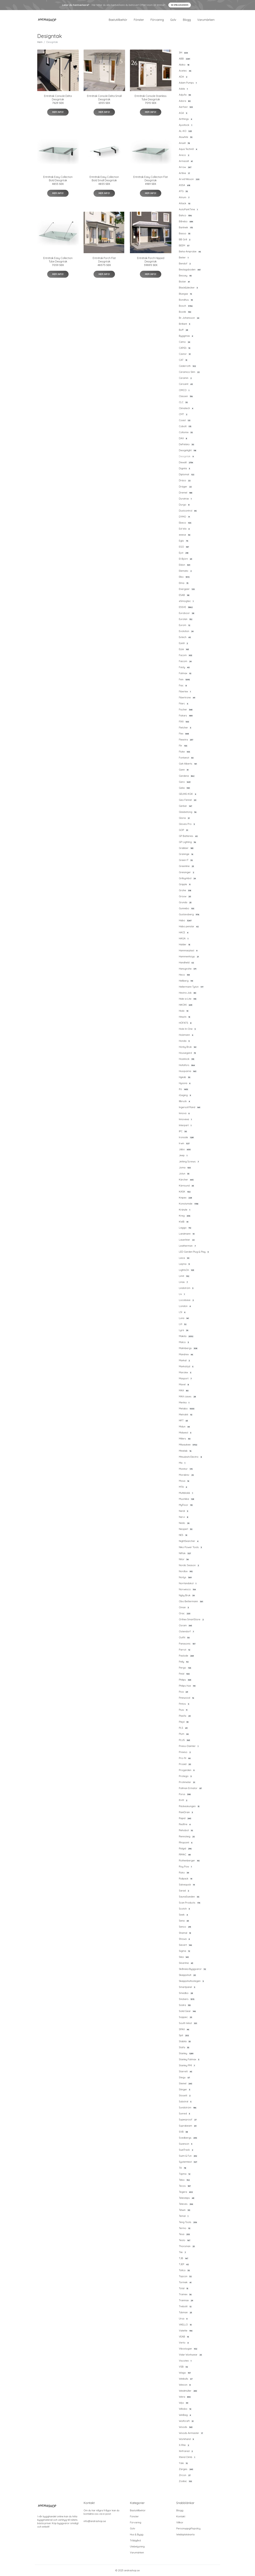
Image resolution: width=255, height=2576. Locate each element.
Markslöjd (186, 1366)
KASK (185, 1191)
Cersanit (186, 384)
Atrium (184, 197)
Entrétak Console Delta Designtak (58, 97)
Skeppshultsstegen (191, 1981)
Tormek (185, 2282)
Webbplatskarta (185, 2534)
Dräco (185, 480)
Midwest (185, 1432)
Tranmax (186, 2300)
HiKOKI (186, 1004)
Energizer (187, 589)
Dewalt (186, 462)
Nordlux (186, 1571)
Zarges (186, 2469)
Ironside (186, 1137)
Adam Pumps (188, 82)
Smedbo (186, 1993)
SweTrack (186, 2149)
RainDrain (186, 1812)
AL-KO (185, 131)
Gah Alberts (188, 763)
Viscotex (185, 2360)
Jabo (185, 1149)
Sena (184, 1920)
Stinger (185, 2089)
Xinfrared (186, 2451)
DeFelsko (187, 444)
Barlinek (186, 227)
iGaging (185, 1095)
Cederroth (187, 366)
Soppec (186, 2017)
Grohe (185, 890)
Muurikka (187, 1499)
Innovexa (185, 1119)
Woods (186, 2427)
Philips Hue (187, 1685)
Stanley (186, 2053)
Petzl (184, 1673)
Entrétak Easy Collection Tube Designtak (58, 259)
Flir (183, 745)
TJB (184, 2258)
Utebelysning (137, 2546)
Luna (184, 1318)
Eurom (185, 625)
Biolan (184, 281)
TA (183, 2168)
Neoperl (186, 1529)
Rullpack (186, 1878)
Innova (184, 1113)
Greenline (187, 866)
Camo (185, 342)
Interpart (185, 1125)
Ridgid (185, 1848)
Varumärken (206, 20)
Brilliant (185, 324)
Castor (185, 354)
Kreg (185, 1215)
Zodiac (186, 2481)
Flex (184, 733)
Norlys (185, 1577)
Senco (185, 1926)
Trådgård (135, 2540)
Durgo (184, 504)
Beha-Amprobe (190, 251)
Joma (185, 1167)
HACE (184, 932)
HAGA (184, 938)
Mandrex (186, 1354)
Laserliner (187, 1239)
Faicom (185, 661)
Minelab (185, 1450)
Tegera (186, 2192)
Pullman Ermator (190, 1788)
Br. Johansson (189, 318)
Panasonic (187, 1643)
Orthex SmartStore (191, 1619)
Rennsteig (187, 1836)
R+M (183, 1800)
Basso (185, 233)
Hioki (184, 1010)
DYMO (184, 516)
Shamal (185, 1933)
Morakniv (186, 1475)
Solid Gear (187, 2011)
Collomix (186, 432)
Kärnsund (187, 1185)
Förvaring (157, 20)
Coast (185, 420)
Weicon (185, 2384)
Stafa (184, 2047)
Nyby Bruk (187, 1595)
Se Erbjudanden (179, 5)
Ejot (184, 552)
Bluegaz (186, 293)
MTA (183, 1487)
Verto (184, 2342)
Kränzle (185, 1209)
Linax (183, 1282)
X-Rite (184, 2445)
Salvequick (187, 1884)
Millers (185, 1438)
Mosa (184, 1481)
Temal (184, 2216)
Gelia (184, 788)
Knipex (186, 1197)
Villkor (179, 2522)
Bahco (185, 215)
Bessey (185, 275)
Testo (185, 2240)
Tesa (184, 2234)
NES (183, 1535)
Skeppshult (187, 1975)
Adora (185, 101)
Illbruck (185, 1101)
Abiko (184, 64)
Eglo (184, 540)
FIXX (184, 721)
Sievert (186, 1945)
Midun (184, 1426)
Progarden (187, 1770)
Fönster (139, 20)
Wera (185, 2396)
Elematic (185, 570)
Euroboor (187, 613)
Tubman (186, 2312)
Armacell (186, 161)
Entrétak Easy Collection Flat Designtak (150, 178)
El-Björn (186, 558)
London (185, 1306)
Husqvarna (188, 1071)
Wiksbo (185, 2408)
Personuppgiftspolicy (188, 2528)
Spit (184, 2035)
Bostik (185, 311)
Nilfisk (185, 1553)
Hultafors (187, 1065)
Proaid (185, 1764)
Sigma (185, 1951)
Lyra (184, 1330)
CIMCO (184, 390)
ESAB (184, 595)
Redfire (185, 1824)
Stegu (184, 2077)
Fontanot (186, 757)
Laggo (185, 1227)
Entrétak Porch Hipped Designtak (150, 259)
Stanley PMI (187, 2065)
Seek (183, 1914)
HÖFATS (185, 1023)
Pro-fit (185, 1758)
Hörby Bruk (188, 1047)
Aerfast (186, 107)
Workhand (187, 2439)
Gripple (185, 884)
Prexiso (185, 1752)
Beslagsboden (190, 269)
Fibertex (185, 691)
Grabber (186, 848)
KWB (184, 1221)
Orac (185, 1613)
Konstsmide (189, 1203)
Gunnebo (187, 908)
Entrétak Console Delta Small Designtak (104, 97)
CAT (183, 360)
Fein (184, 679)
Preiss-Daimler (189, 1746)
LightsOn (187, 1270)
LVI (183, 1324)
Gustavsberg (189, 914)
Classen (186, 396)
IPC (183, 1131)
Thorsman (187, 2246)
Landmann (187, 1233)
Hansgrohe (188, 968)
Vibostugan (188, 2348)
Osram (186, 1625)
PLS (183, 1728)
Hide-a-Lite (188, 998)
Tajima (185, 2174)
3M (183, 52)
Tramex (185, 2294)
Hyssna (185, 1083)
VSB (183, 2366)
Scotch (184, 1908)
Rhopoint (186, 1842)
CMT (183, 414)
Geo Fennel (188, 800)
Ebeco (185, 522)
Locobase (186, 1300)
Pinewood (187, 1697)
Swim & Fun (188, 2155)
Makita (186, 1336)
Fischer (186, 709)
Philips (185, 1679)
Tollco (184, 2270)
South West (188, 2023)
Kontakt (180, 2516)
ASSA (185, 185)
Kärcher (186, 1179)
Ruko (184, 1872)
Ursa (183, 2318)
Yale (183, 2463)
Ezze (184, 649)
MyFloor (186, 1505)
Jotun (184, 1173)
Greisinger (187, 872)
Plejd (184, 1722)
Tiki (182, 2252)
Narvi (184, 1517)
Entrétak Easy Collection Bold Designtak (58, 178)
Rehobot (186, 1830)
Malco (184, 1342)
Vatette (186, 2330)
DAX (183, 438)
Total (184, 2288)
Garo (185, 782)
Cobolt (185, 426)
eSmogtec (186, 601)
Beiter (184, 257)
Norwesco (187, 1589)
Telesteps (187, 2198)
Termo (185, 2228)
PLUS (185, 1740)
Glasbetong (188, 812)
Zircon (185, 2475)
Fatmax (185, 673)
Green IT (186, 860)
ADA (183, 76)
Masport (185, 1378)
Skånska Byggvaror (193, 1969)
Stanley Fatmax (189, 2059)
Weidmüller (188, 2390)
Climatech (186, 408)
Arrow (185, 167)
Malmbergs (188, 1348)
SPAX (184, 2029)
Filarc (184, 703)
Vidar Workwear (190, 2354)
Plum (184, 1734)
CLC (183, 402)
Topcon (185, 2276)
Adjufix (185, 94)
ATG (183, 191)
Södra (185, 2005)
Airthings (186, 119)
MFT (183, 1420)
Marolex (185, 1372)
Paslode (186, 1655)
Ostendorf (187, 1631)
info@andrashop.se (95, 2521)
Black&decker (188, 287)
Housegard (187, 1053)
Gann (184, 769)
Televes (186, 2204)
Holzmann (186, 1035)
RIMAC (185, 1854)
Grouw (185, 896)
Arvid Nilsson (189, 179)
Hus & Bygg (136, 2534)
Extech (185, 637)
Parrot (185, 1649)
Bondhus (186, 299)
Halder (185, 944)
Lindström (186, 1288)
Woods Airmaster (191, 2433)
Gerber (186, 806)
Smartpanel (187, 1987)
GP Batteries (188, 836)
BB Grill (185, 239)
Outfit (184, 1637)
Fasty (184, 667)
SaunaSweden (189, 1896)
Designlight (188, 450)
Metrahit (186, 1414)
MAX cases (187, 1396)
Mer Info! (58, 112)
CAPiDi (185, 348)
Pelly (184, 1661)
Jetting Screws (189, 1161)
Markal (184, 1360)
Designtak (186, 456)
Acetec (185, 70)
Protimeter (187, 1782)
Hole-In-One (187, 1029)
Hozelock (187, 1059)
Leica (184, 1258)
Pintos (184, 1703)
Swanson (186, 2143)
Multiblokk (186, 1493)
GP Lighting (188, 842)
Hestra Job (188, 992)
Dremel (186, 492)
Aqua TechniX (188, 149)
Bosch (186, 305)
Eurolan (186, 619)
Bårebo (186, 221)
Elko (184, 577)
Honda (184, 1041)
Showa (184, 1939)
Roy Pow (185, 1866)
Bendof (185, 263)
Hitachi (185, 1016)
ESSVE (186, 607)
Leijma (184, 1264)
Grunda (185, 902)
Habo (185, 920)
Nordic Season (189, 1565)
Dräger (185, 486)
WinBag (185, 2415)
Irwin (184, 1143)
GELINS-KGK (188, 794)
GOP (184, 830)
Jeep (183, 1155)
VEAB (184, 2336)
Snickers (187, 1999)
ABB (185, 58)
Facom (186, 655)
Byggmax (186, 336)
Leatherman (187, 1245)
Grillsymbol (187, 878)
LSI (182, 1312)
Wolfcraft (186, 2421)
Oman (184, 1607)
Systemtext (188, 2161)
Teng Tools (188, 2222)
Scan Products (190, 1902)
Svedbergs (188, 2137)
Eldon (185, 564)
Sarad (184, 1890)
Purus (185, 1794)
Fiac (183, 685)
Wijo (184, 2402)
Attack (185, 203)
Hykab (185, 1077)
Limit (184, 1276)
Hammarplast (188, 950)
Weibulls (186, 2378)
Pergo (185, 1667)
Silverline (186, 1963)
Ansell (184, 143)
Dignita (185, 468)
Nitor (184, 1559)
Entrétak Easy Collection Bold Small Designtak (104, 178)
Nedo (184, 1523)
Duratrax (185, 498)
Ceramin (185, 378)
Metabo (187, 1408)
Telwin (185, 2210)
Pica (184, 1691)
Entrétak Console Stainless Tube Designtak (151, 97)
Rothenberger (189, 1860)
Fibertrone (187, 697)
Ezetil (183, 643)
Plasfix (185, 1715)
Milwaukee (188, 1444)
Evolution (186, 631)
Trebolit (185, 2306)
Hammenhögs (189, 956)
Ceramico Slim (189, 372)
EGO (184, 546)
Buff (184, 330)
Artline (184, 173)
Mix (182, 1462)
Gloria (184, 818)
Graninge (186, 854)
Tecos (185, 2186)
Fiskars (186, 715)
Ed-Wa (184, 528)
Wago (185, 2372)
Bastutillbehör (118, 20)
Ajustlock (186, 125)
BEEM (184, 245)
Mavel (184, 1384)
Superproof (188, 2119)
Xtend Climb (187, 2457)
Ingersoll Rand (190, 1107)
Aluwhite (186, 137)
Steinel (186, 2083)
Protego (185, 1776)
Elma (184, 583)
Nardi (184, 1511)
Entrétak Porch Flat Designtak (104, 259)
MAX (184, 1390)
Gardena (187, 776)
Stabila (185, 2041)
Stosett (185, 2095)
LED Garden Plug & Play (194, 1251)
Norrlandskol (188, 1583)
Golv (173, 20)
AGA (183, 113)
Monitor (186, 1469)
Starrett (186, 2071)
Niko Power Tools (190, 1547)
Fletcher (185, 727)
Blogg (187, 20)
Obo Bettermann (191, 1601)
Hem (39, 42)
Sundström (188, 2107)
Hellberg (186, 980)
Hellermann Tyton (191, 986)
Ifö (184, 1089)
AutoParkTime (188, 209)
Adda (183, 88)
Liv (182, 1294)
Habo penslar (189, 926)
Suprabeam (188, 2125)
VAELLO (185, 2324)
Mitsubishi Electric (190, 1456)
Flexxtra (186, 739)
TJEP (184, 2264)
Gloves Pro (187, 824)
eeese (185, 534)
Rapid (185, 1818)
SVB (183, 2131)
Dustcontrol (188, 510)
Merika (184, 1402)
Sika (184, 1957)
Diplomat (187, 474)
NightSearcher (189, 1541)
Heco (184, 974)
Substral (185, 2101)
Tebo (184, 2180)
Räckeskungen (189, 1806)
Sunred (185, 2113)
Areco (184, 155)
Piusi (183, 1709)
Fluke (185, 751)
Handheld (187, 962)
